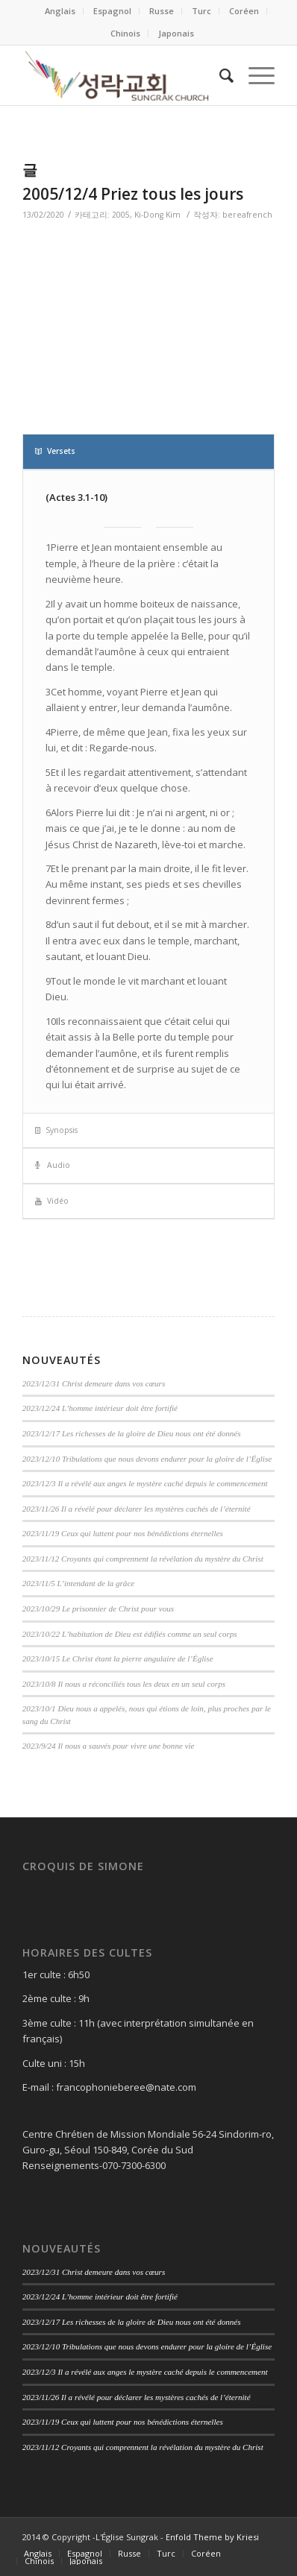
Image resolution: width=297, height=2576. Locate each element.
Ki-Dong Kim (157, 214)
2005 (121, 214)
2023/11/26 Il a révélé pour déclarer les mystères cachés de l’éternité (136, 1508)
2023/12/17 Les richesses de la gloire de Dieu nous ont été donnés (131, 1433)
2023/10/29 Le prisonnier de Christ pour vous (98, 1608)
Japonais (176, 33)
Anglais (60, 10)
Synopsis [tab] (56, 1130)
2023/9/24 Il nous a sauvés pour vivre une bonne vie (108, 1745)
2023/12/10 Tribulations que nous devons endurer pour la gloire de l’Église (147, 1458)
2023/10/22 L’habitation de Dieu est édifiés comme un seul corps (129, 1633)
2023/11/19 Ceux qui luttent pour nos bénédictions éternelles (122, 1533)
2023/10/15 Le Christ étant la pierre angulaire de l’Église (117, 1658)
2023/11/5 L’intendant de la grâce (78, 1583)
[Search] (219, 75)
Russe (161, 10)
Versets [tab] (55, 451)
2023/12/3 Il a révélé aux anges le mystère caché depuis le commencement (145, 1483)
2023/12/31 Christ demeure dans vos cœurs (93, 1383)
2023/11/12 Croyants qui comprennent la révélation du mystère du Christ (142, 1558)
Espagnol (112, 10)
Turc (201, 10)
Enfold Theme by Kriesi (212, 2536)
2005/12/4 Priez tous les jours (132, 193)
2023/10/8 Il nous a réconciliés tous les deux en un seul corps (123, 1683)
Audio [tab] (52, 1165)
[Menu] (254, 75)
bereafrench (247, 214)
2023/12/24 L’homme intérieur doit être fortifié (100, 1408)
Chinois (125, 33)
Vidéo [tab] (52, 1201)
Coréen (244, 10)
